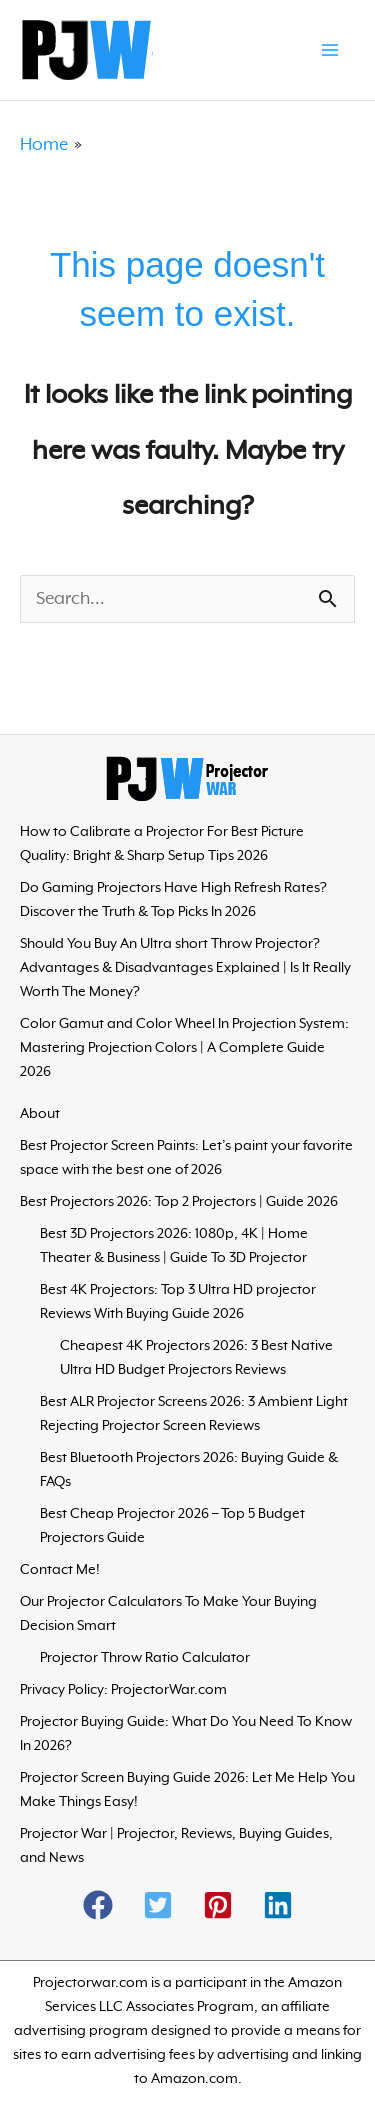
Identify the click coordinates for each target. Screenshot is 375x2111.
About (40, 1114)
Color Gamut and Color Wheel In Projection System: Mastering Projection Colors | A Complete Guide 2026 (184, 1048)
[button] (98, 1905)
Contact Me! (60, 1570)
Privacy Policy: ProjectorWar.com (123, 1690)
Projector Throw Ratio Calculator (145, 1658)
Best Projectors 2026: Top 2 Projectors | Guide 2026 (179, 1202)
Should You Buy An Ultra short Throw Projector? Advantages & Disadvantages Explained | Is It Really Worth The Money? (185, 968)
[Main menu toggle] (330, 50)
